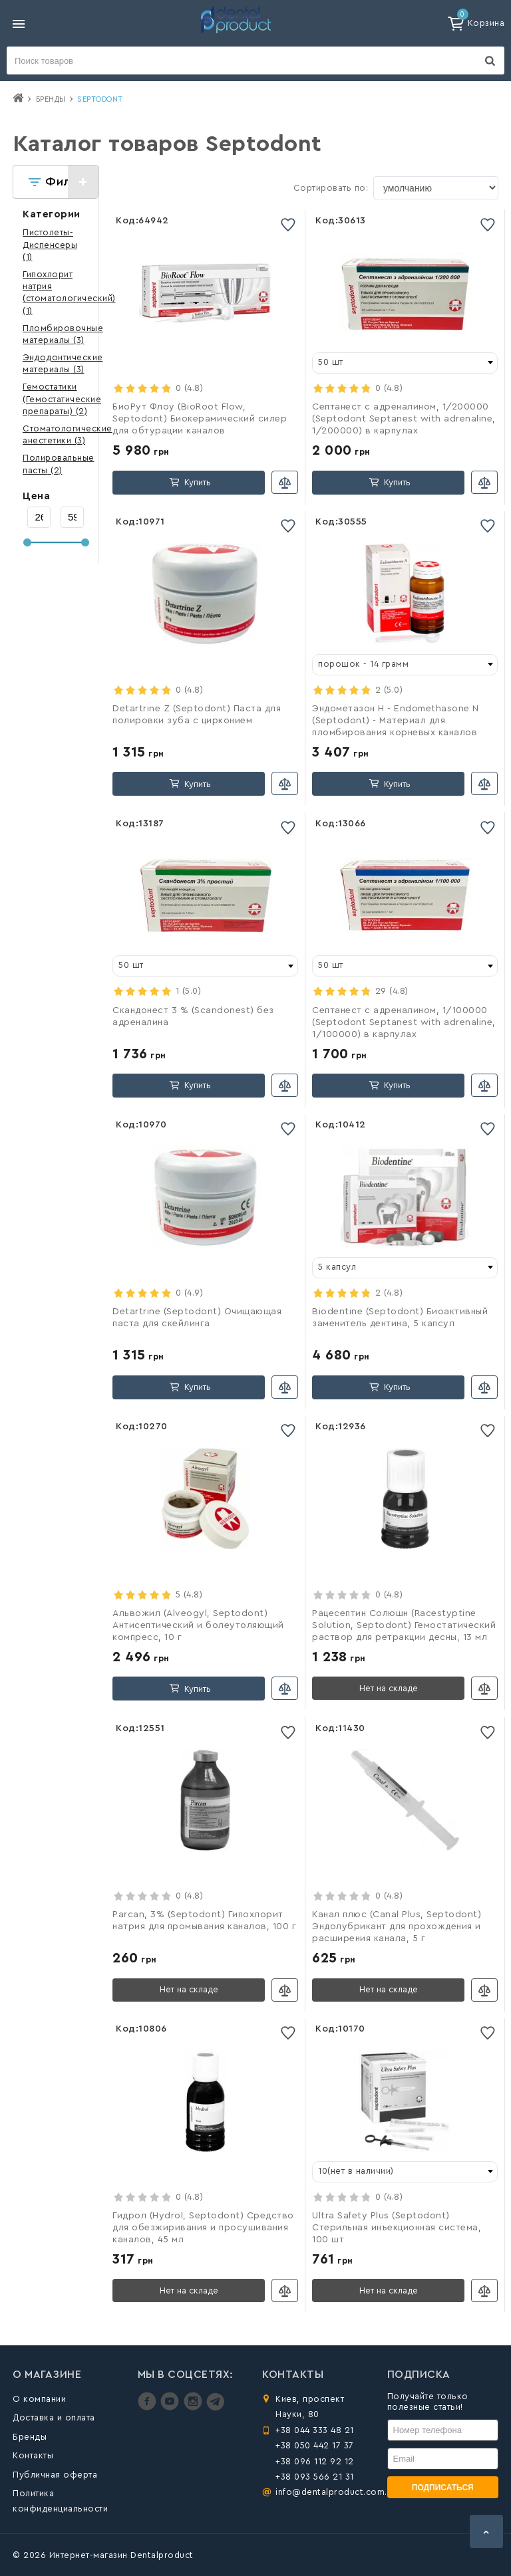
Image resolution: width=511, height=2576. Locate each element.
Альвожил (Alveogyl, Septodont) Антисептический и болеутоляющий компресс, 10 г (198, 1625)
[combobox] (405, 363)
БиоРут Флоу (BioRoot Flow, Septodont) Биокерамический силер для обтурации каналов (199, 418)
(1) (50, 244)
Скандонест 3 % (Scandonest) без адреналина (193, 1016)
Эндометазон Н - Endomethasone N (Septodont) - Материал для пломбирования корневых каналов (395, 720)
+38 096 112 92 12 (314, 2461)
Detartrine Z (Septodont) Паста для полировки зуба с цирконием (196, 714)
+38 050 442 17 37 (314, 2445)
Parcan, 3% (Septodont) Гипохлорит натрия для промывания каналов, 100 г (204, 1920)
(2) (62, 398)
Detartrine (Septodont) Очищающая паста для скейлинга (196, 1317)
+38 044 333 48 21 (314, 2430)
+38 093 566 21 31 (314, 2476)
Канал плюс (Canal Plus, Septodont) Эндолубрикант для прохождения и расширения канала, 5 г (396, 1926)
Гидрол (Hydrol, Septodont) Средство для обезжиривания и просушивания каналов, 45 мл (203, 2227)
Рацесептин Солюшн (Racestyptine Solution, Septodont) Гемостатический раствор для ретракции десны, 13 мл (404, 1625)
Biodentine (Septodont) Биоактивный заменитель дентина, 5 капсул (400, 1317)
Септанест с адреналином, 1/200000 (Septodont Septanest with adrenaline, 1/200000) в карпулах (404, 418)
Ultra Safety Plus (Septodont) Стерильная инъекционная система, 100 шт (396, 2227)
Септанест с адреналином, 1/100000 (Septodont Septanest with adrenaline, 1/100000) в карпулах (404, 1022)
